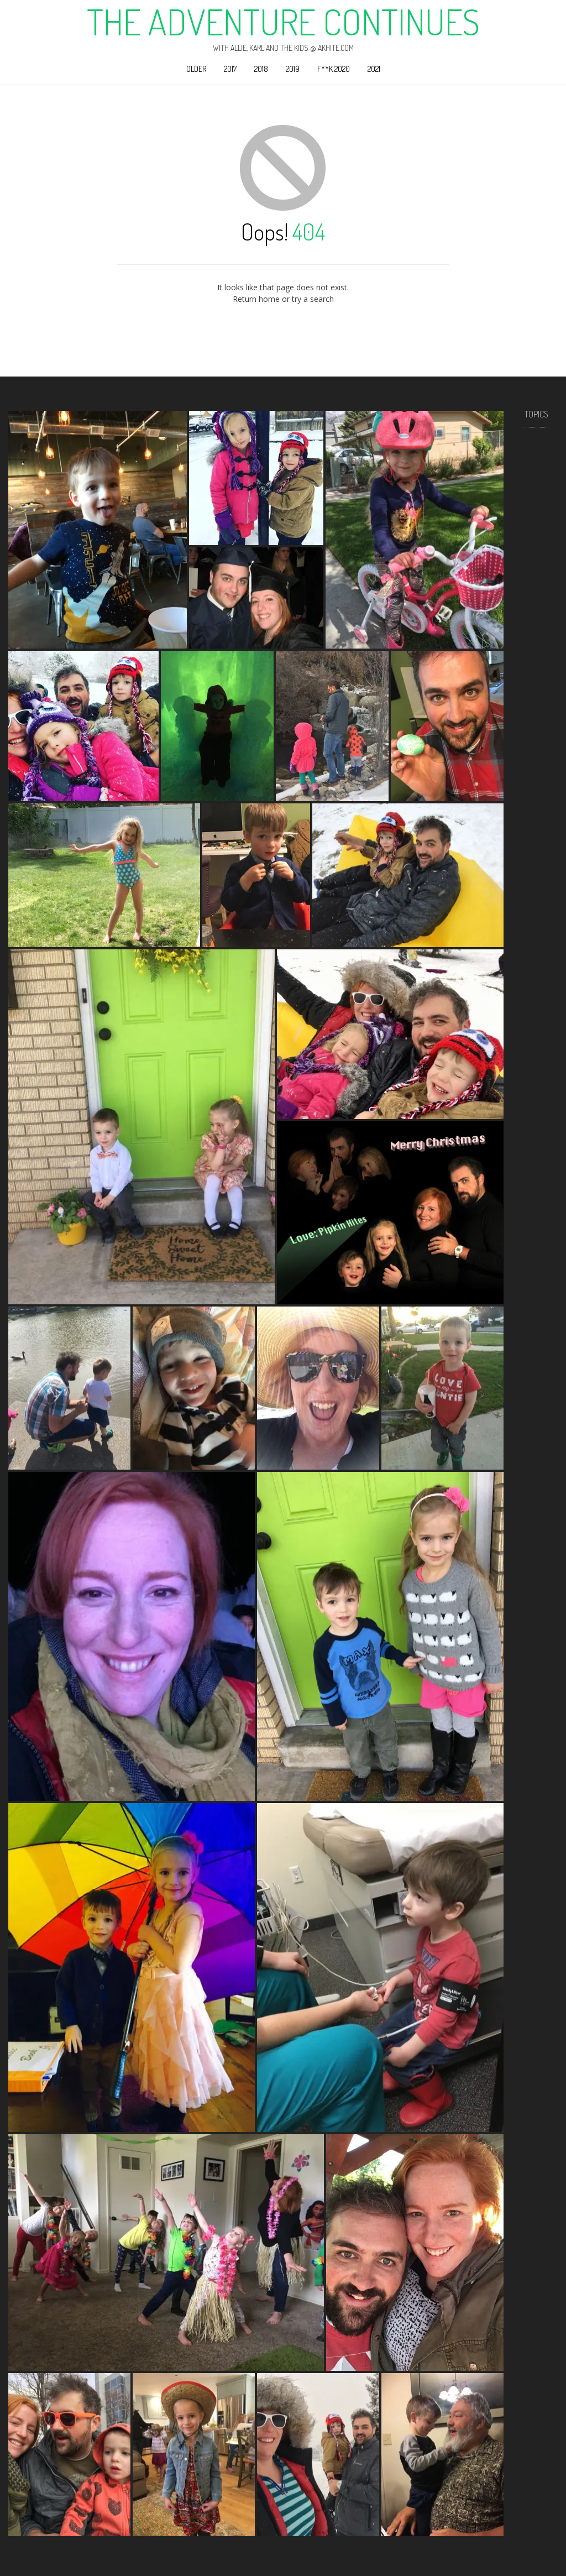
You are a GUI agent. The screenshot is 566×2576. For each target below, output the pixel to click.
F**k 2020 (333, 69)
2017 (230, 69)
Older (196, 69)
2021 (374, 69)
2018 (261, 69)
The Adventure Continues (283, 21)
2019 (293, 69)
